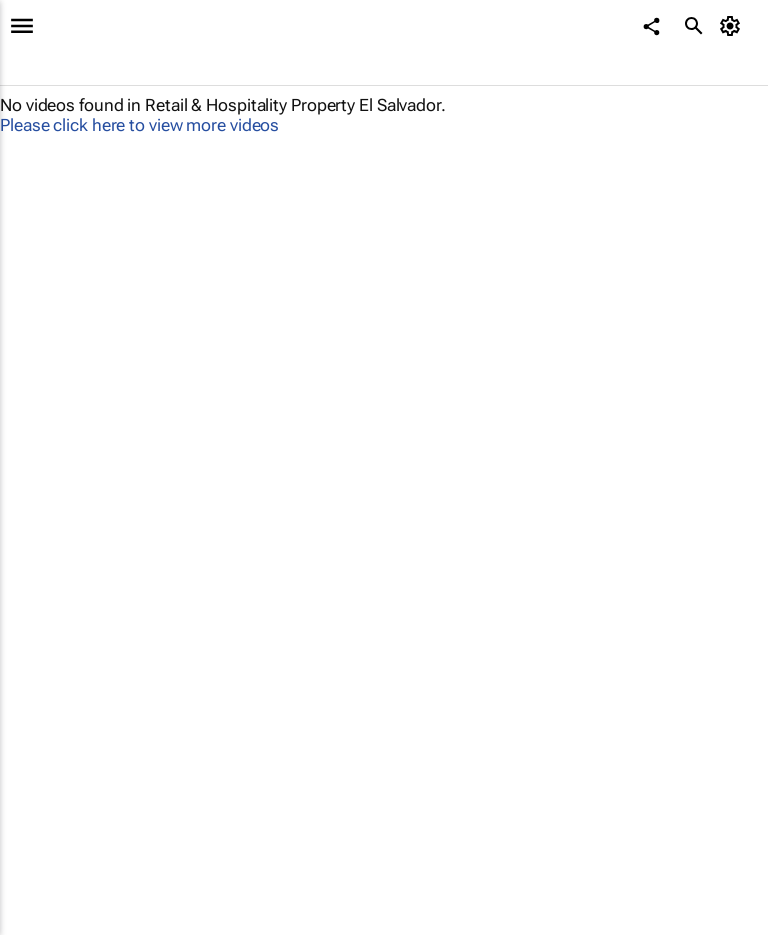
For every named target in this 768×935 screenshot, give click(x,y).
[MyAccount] (733, 26)
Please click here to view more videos (139, 125)
